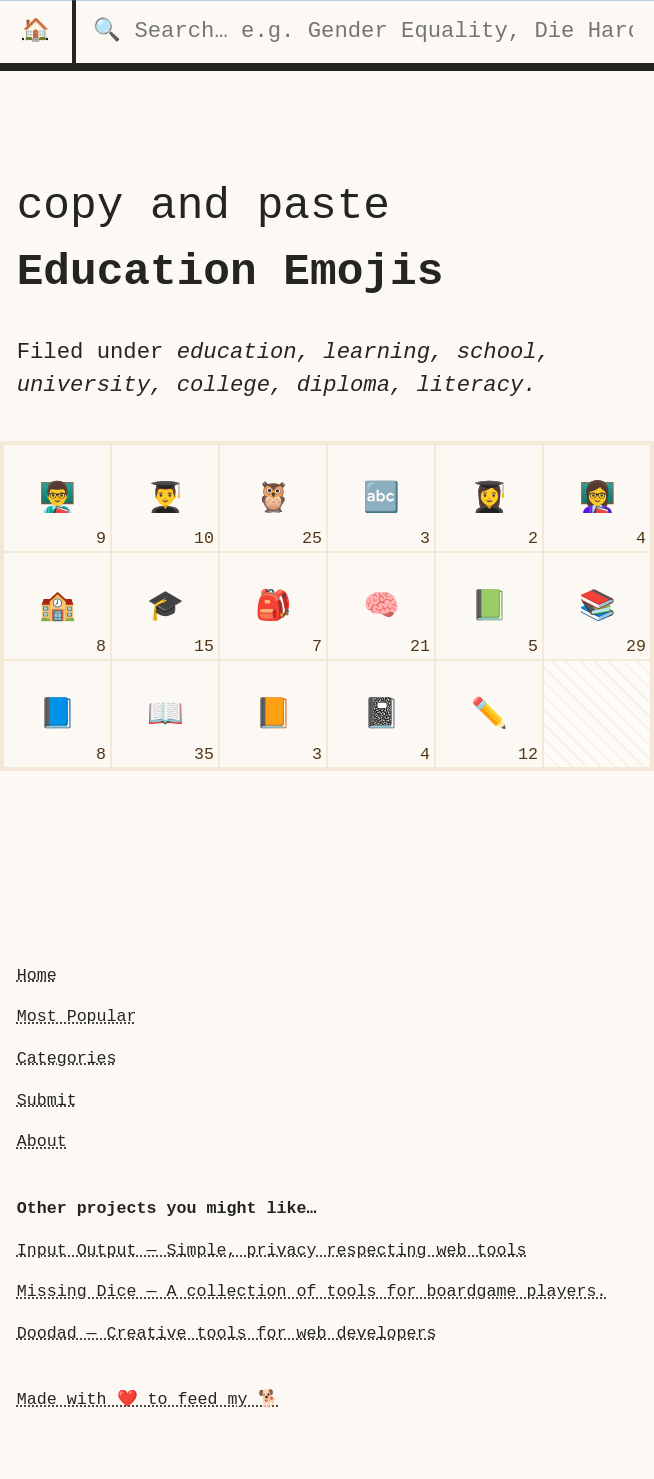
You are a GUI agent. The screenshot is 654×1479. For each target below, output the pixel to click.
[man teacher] (57, 498)
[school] (57, 606)
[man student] (165, 498)
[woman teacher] (597, 498)
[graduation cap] (165, 606)
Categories (67, 1058)
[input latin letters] (381, 498)
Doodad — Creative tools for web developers (227, 1333)
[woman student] (489, 498)
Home (37, 975)
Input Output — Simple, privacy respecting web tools (272, 1250)
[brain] (381, 606)
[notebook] (381, 714)
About (42, 1141)
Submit (47, 1100)
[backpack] (273, 606)
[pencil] (489, 714)
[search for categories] (365, 31)
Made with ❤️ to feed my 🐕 (148, 1399)
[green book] (489, 606)
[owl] (273, 498)
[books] (597, 606)
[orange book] (273, 714)
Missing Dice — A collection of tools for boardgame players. (312, 1291)
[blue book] (57, 714)
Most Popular (77, 1016)
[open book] (165, 714)
